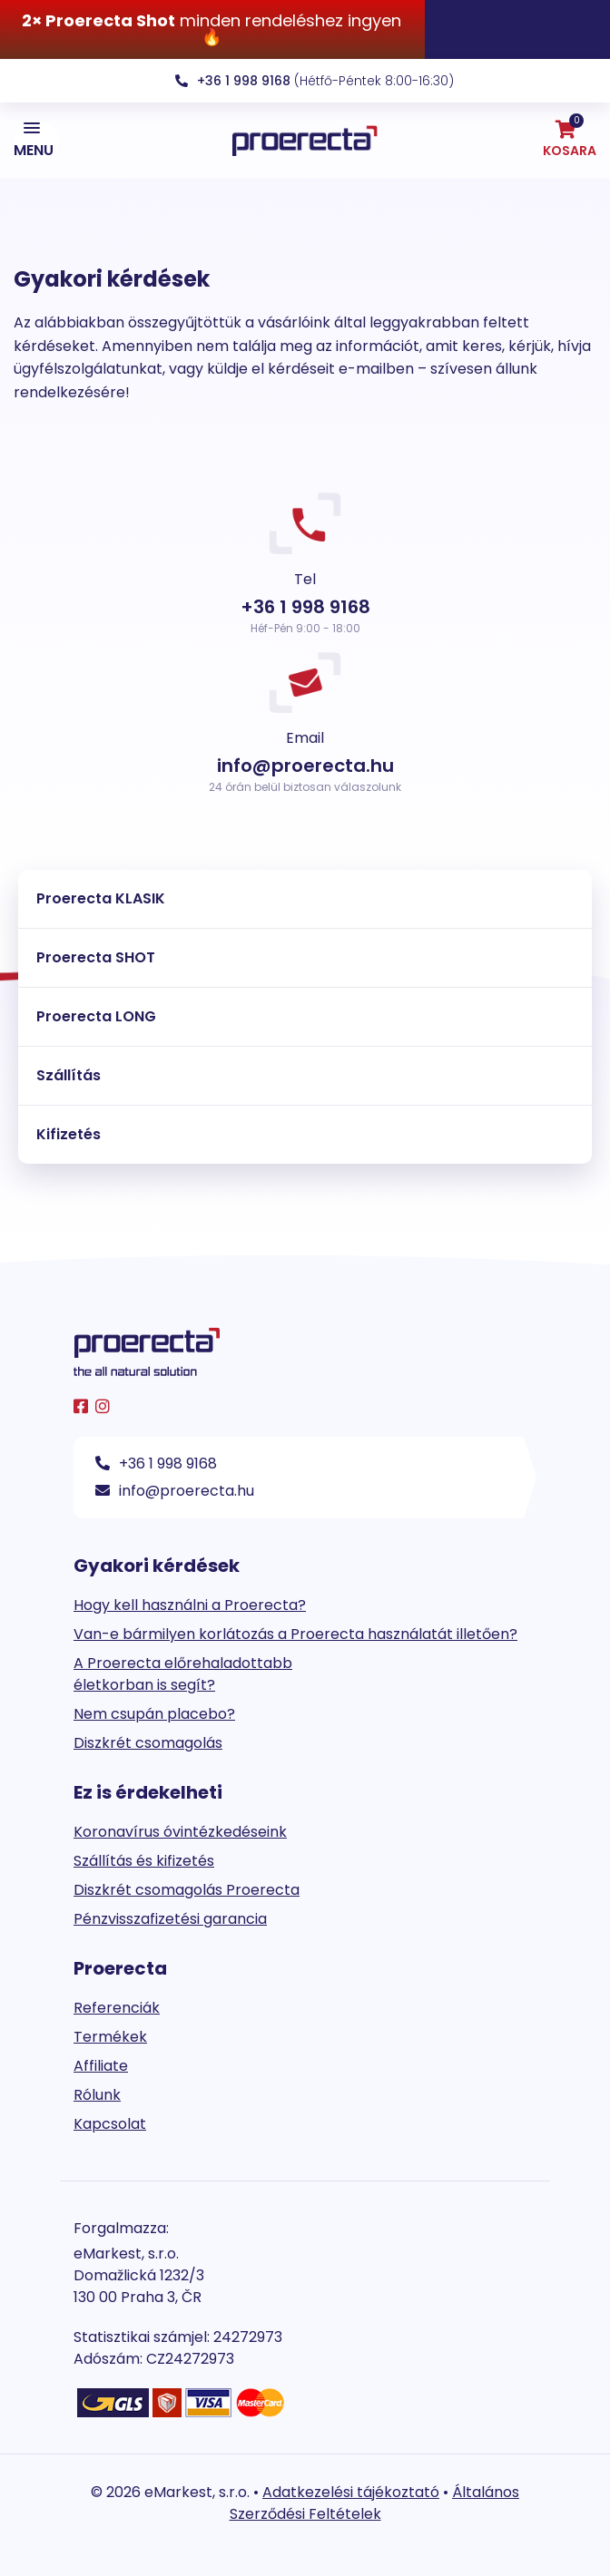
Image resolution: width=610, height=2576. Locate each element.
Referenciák (117, 2007)
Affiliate (101, 2065)
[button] (36, 140)
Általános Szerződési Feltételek (375, 2503)
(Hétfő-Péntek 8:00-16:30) (314, 81)
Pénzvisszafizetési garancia (170, 1918)
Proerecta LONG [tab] (96, 1016)
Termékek (110, 2036)
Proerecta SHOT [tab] (95, 957)
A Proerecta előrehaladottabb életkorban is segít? (183, 1674)
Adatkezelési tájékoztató (350, 2492)
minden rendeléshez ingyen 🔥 (211, 28)
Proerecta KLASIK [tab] (100, 898)
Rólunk (97, 2094)
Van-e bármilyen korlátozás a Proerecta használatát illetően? (295, 1634)
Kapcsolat (110, 2123)
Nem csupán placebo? (154, 1713)
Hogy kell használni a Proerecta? (190, 1605)
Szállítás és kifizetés (144, 1860)
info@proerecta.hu (174, 1490)
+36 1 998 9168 (156, 1463)
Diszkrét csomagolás (148, 1742)
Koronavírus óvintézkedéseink (180, 1831)
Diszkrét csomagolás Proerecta (187, 1889)
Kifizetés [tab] (68, 1134)
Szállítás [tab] (68, 1075)
